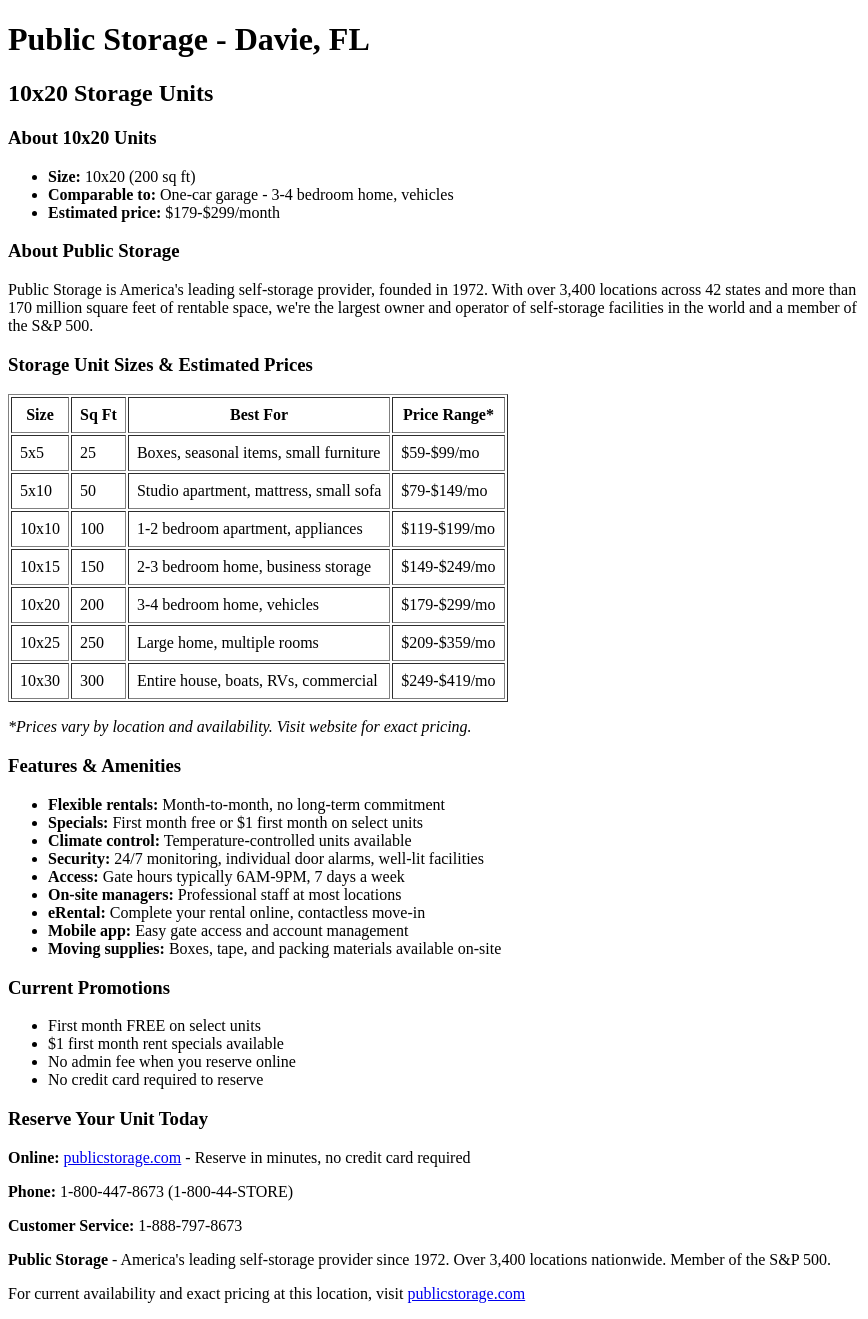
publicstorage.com (123, 1157)
